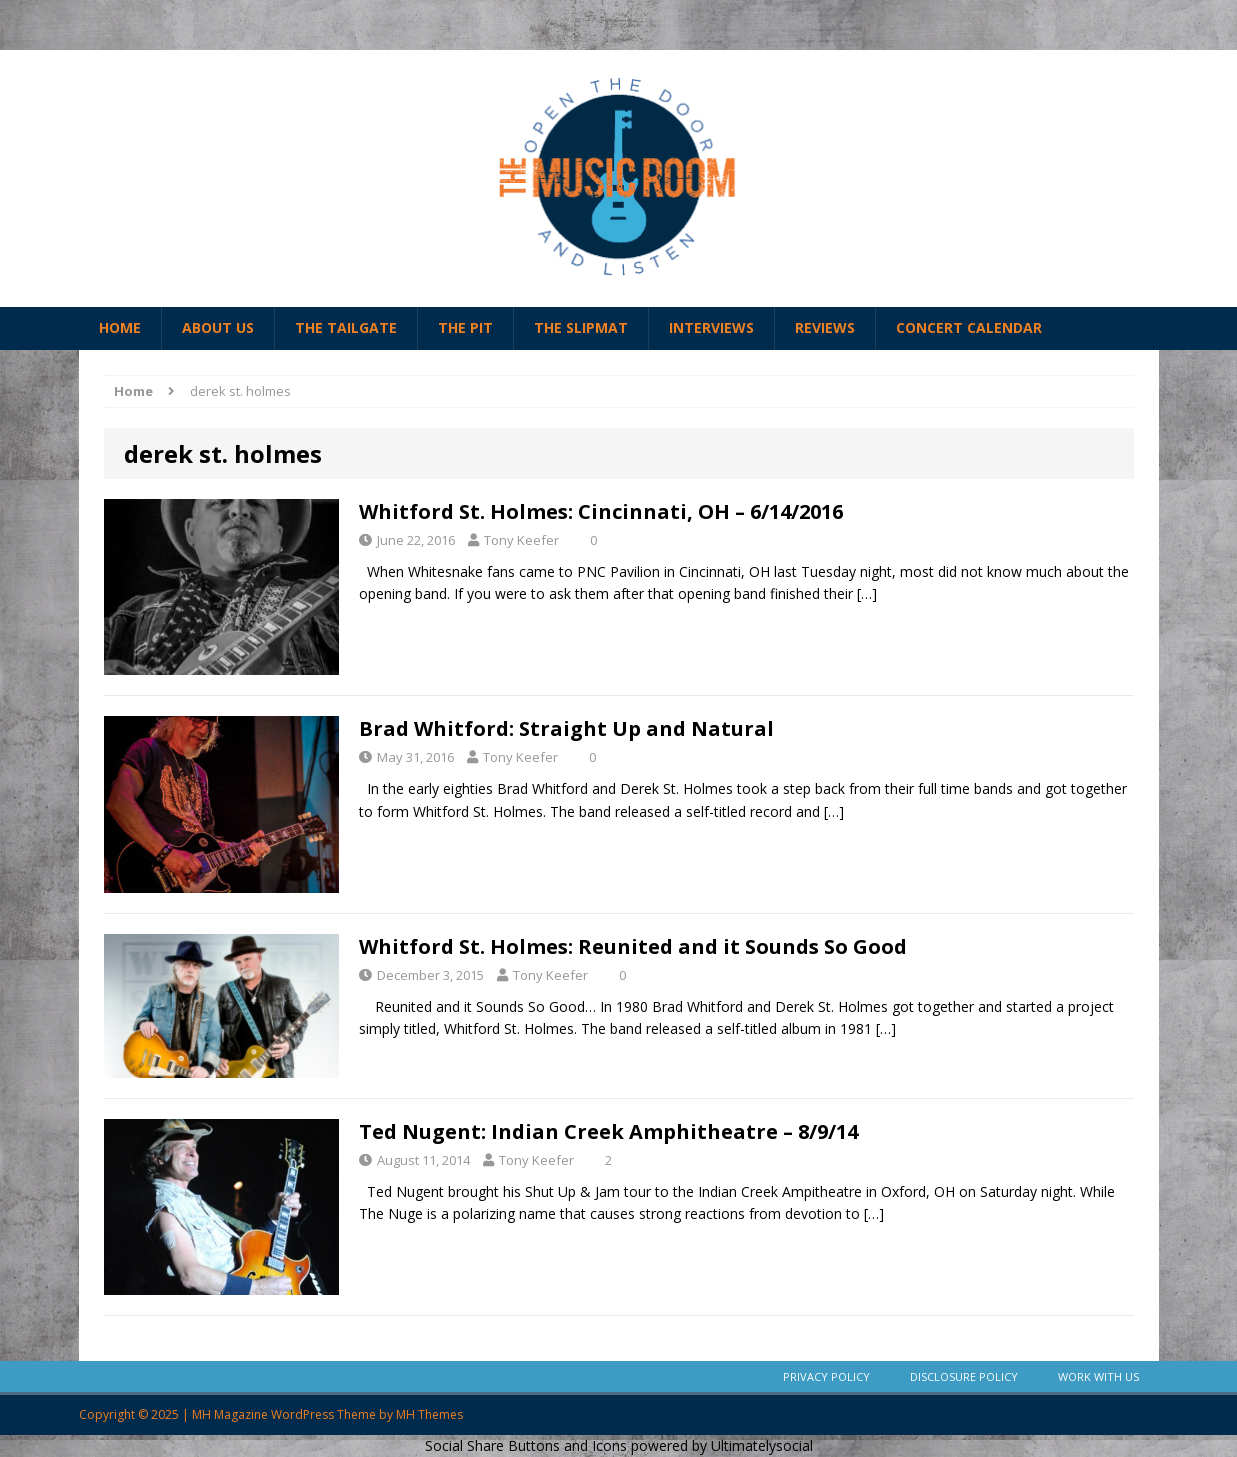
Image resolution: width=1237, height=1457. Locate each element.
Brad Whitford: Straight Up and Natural (566, 728)
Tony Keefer (521, 540)
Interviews (711, 327)
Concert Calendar (969, 327)
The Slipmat (581, 327)
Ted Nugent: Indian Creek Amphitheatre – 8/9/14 (608, 1131)
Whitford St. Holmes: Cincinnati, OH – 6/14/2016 (601, 511)
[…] (867, 593)
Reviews (825, 327)
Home (120, 327)
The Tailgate (346, 327)
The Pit (465, 327)
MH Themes (429, 1414)
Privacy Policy (826, 1376)
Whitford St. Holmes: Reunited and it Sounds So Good (633, 946)
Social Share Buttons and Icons (526, 1445)
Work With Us (1098, 1376)
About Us (218, 327)
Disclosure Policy (964, 1376)
